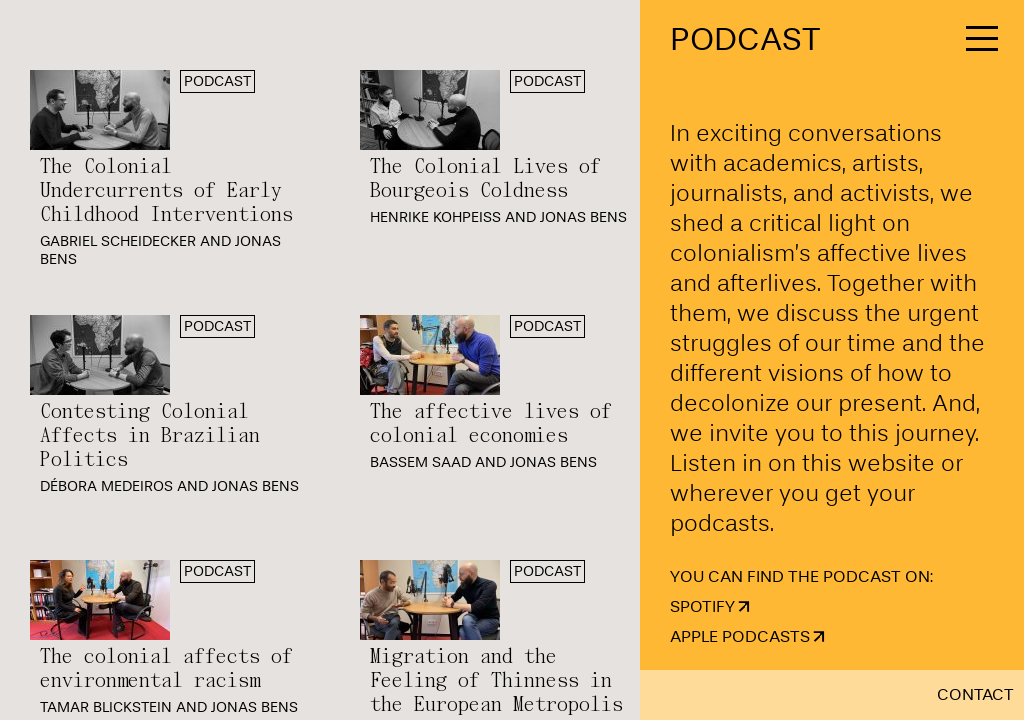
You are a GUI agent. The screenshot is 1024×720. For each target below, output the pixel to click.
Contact (975, 694)
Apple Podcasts (740, 636)
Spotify (702, 606)
